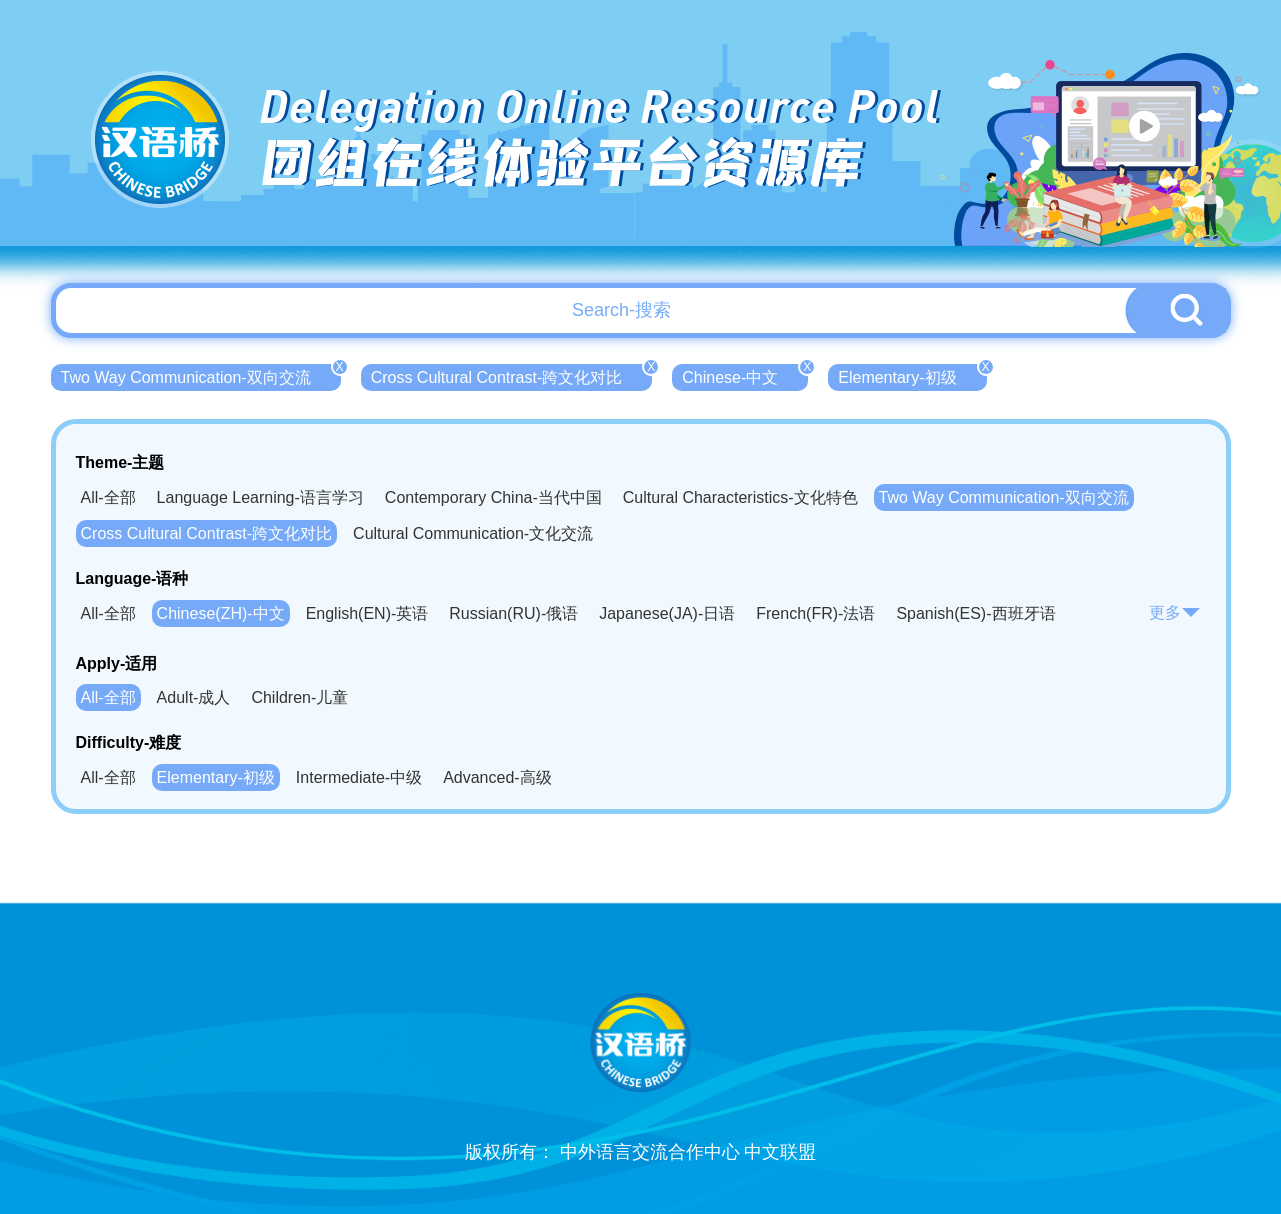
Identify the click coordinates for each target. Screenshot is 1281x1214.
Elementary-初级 (912, 375)
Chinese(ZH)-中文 (221, 613)
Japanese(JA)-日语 (667, 613)
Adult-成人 (194, 697)
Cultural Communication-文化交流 (473, 533)
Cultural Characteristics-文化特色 (740, 497)
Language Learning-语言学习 (260, 497)
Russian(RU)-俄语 (513, 613)
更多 (1175, 612)
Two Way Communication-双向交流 (201, 375)
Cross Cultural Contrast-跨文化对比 (512, 375)
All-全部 (108, 497)
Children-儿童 (299, 697)
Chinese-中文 (745, 375)
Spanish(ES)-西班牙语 (975, 613)
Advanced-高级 (497, 777)
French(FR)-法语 (815, 613)
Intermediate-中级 (359, 777)
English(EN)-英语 (367, 613)
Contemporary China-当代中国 (493, 497)
